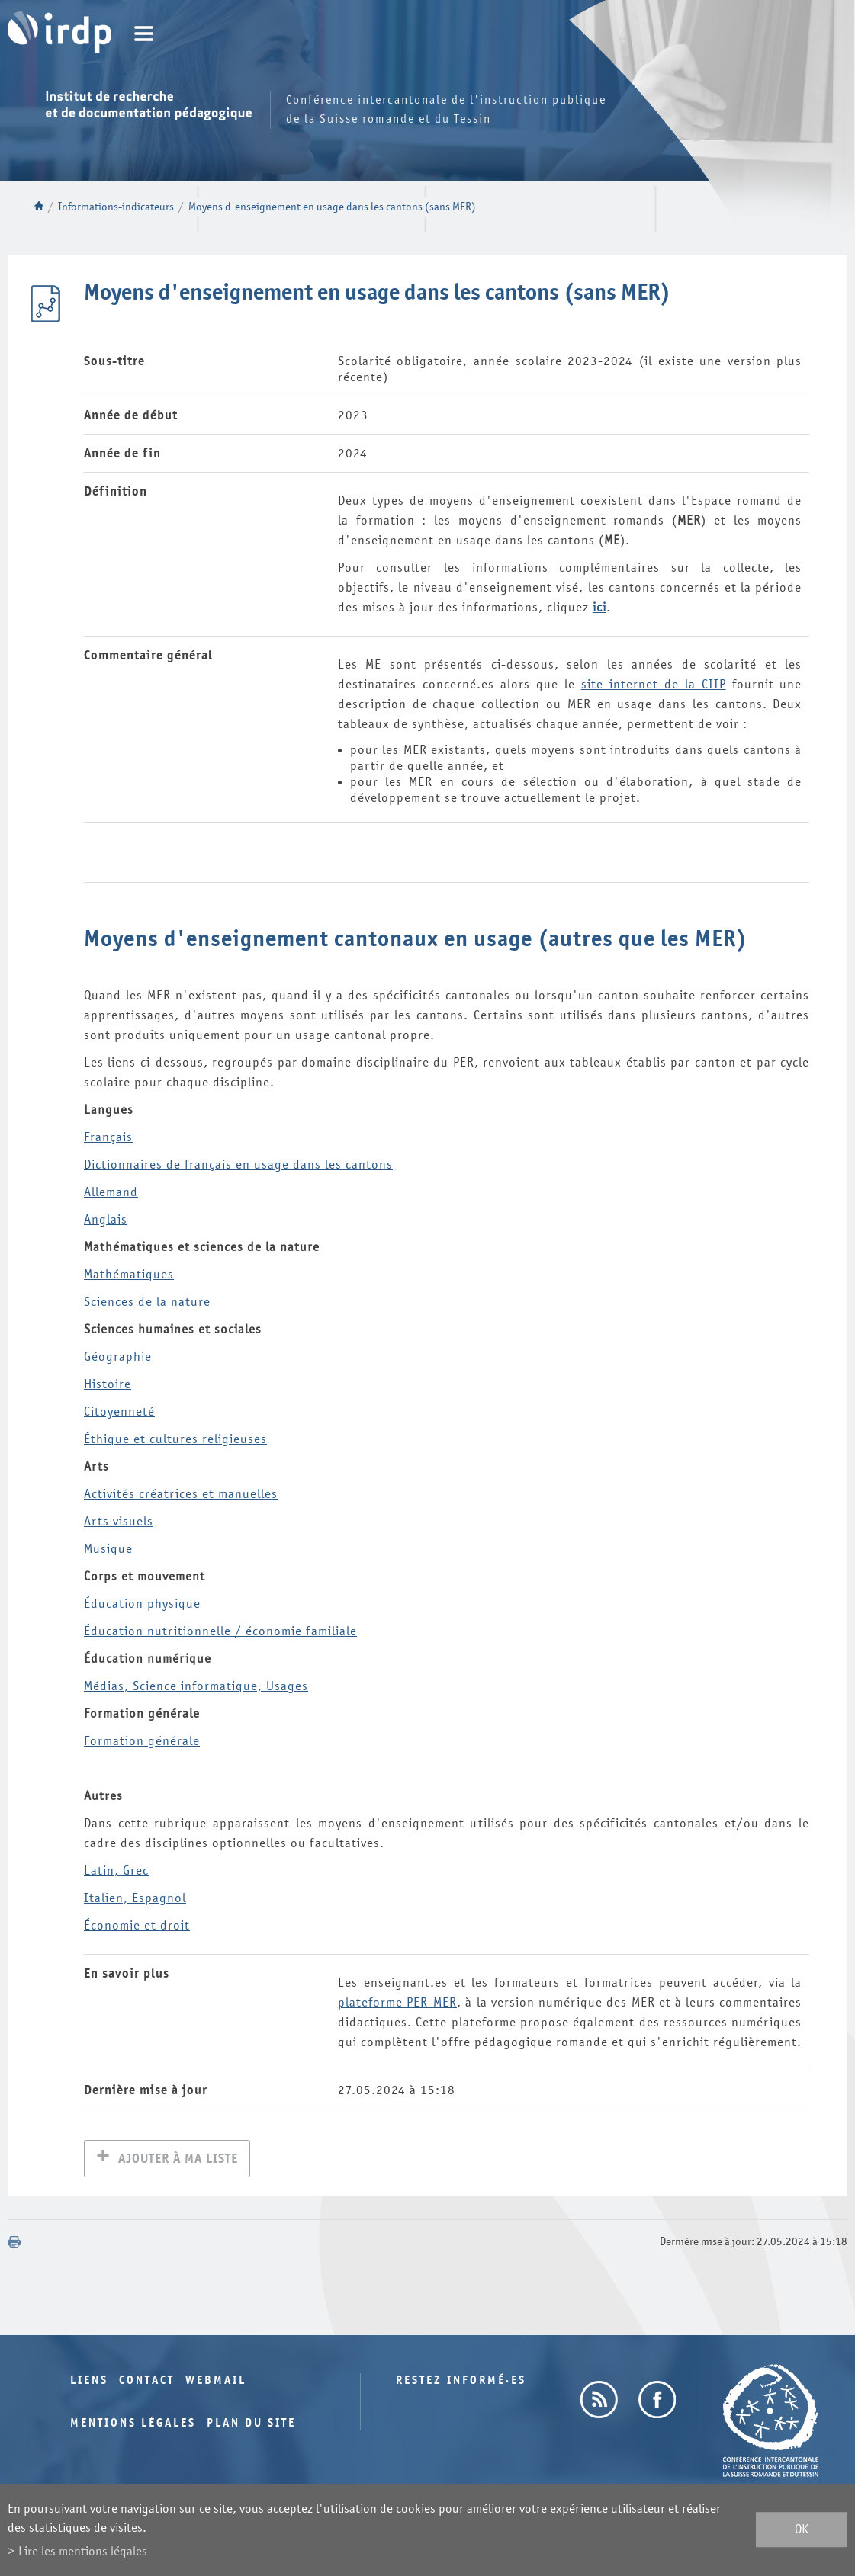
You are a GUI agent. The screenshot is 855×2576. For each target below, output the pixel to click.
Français (108, 1137)
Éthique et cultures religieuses (175, 1438)
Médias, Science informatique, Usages (196, 1685)
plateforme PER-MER (397, 2002)
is (105, 1219)
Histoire (107, 1384)
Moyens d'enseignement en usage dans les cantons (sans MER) (332, 207)
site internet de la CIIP (653, 684)
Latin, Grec (116, 1870)
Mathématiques (129, 1274)
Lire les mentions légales (82, 2551)
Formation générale (142, 1740)
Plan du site (251, 2424)
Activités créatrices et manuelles (181, 1493)
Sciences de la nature (147, 1301)
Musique (108, 1548)
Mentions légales (133, 2424)
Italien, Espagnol (135, 1897)
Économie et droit (137, 1925)
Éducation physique (142, 1603)
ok (801, 2529)
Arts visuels (118, 1521)
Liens (89, 2382)
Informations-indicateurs (116, 207)
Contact (147, 2382)
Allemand (111, 1191)
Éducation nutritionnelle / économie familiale (220, 1631)
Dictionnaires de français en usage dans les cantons (238, 1164)
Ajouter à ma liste (178, 2160)
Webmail (215, 2382)
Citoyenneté (119, 1411)
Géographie (118, 1356)
